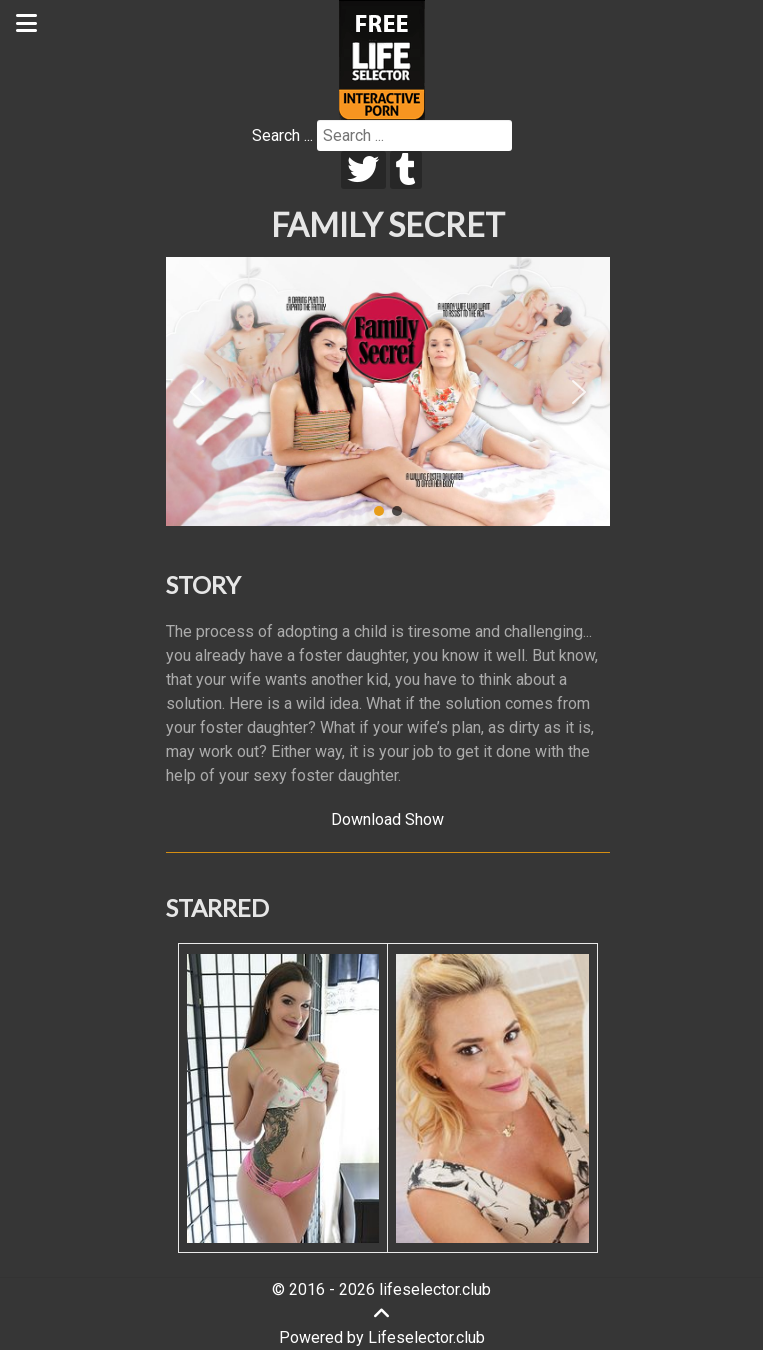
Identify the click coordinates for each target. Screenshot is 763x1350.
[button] (197, 392)
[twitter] (363, 170)
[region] (388, 392)
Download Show (387, 819)
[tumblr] (406, 170)
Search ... (282, 135)
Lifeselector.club (426, 1337)
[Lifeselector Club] (382, 58)
